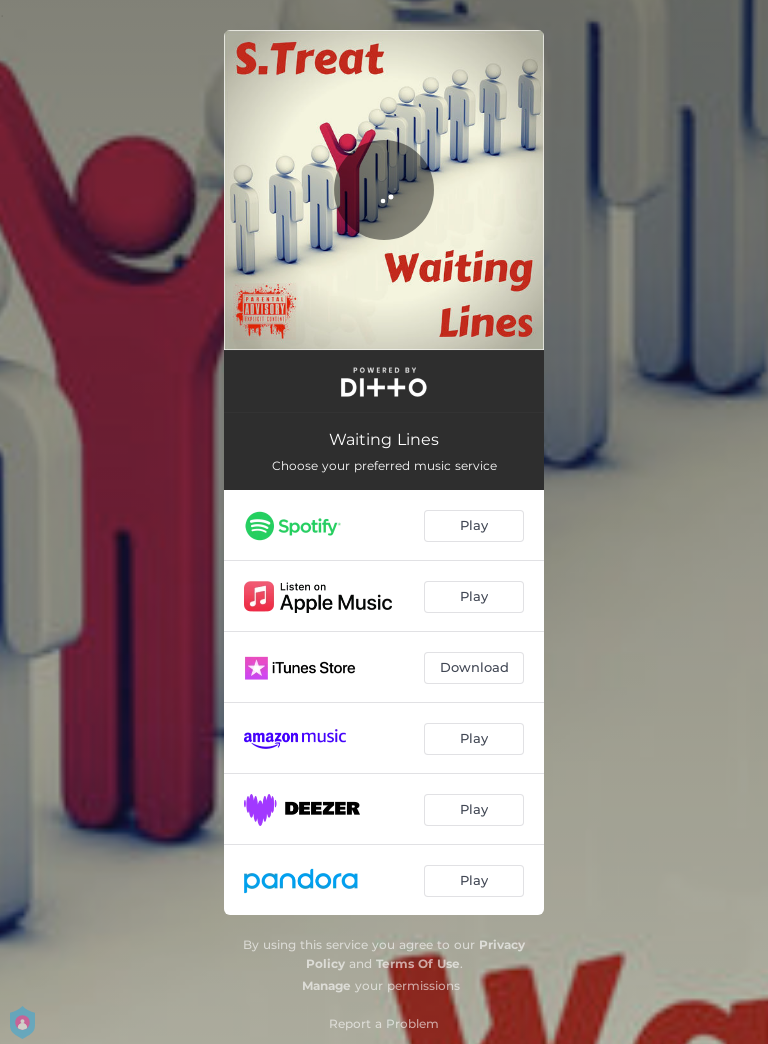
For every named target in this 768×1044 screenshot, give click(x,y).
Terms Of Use (418, 963)
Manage (326, 985)
